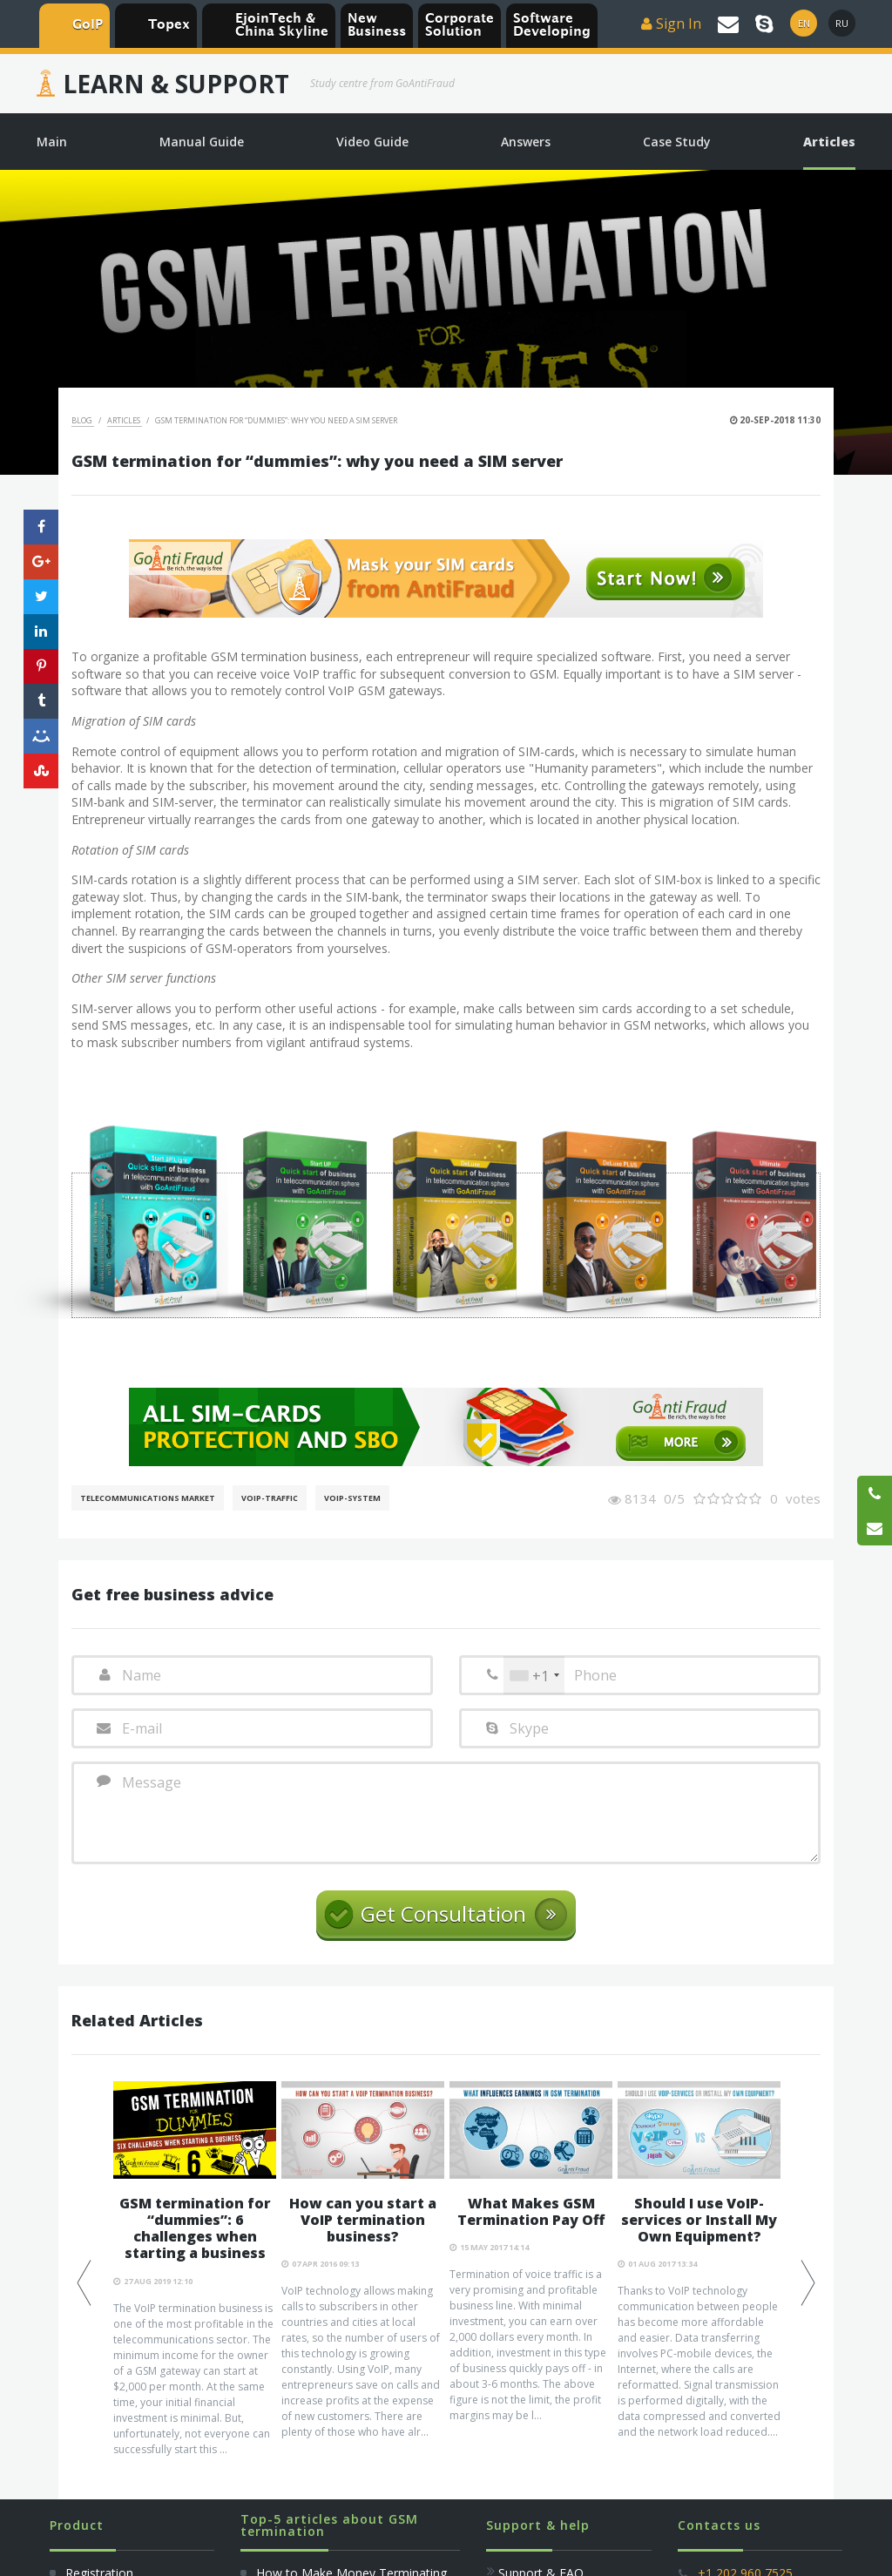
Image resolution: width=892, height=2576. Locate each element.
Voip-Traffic (269, 1498)
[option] (195, 2269)
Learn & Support (176, 83)
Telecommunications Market (147, 1498)
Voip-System (352, 1498)
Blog (82, 420)
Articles (124, 420)
